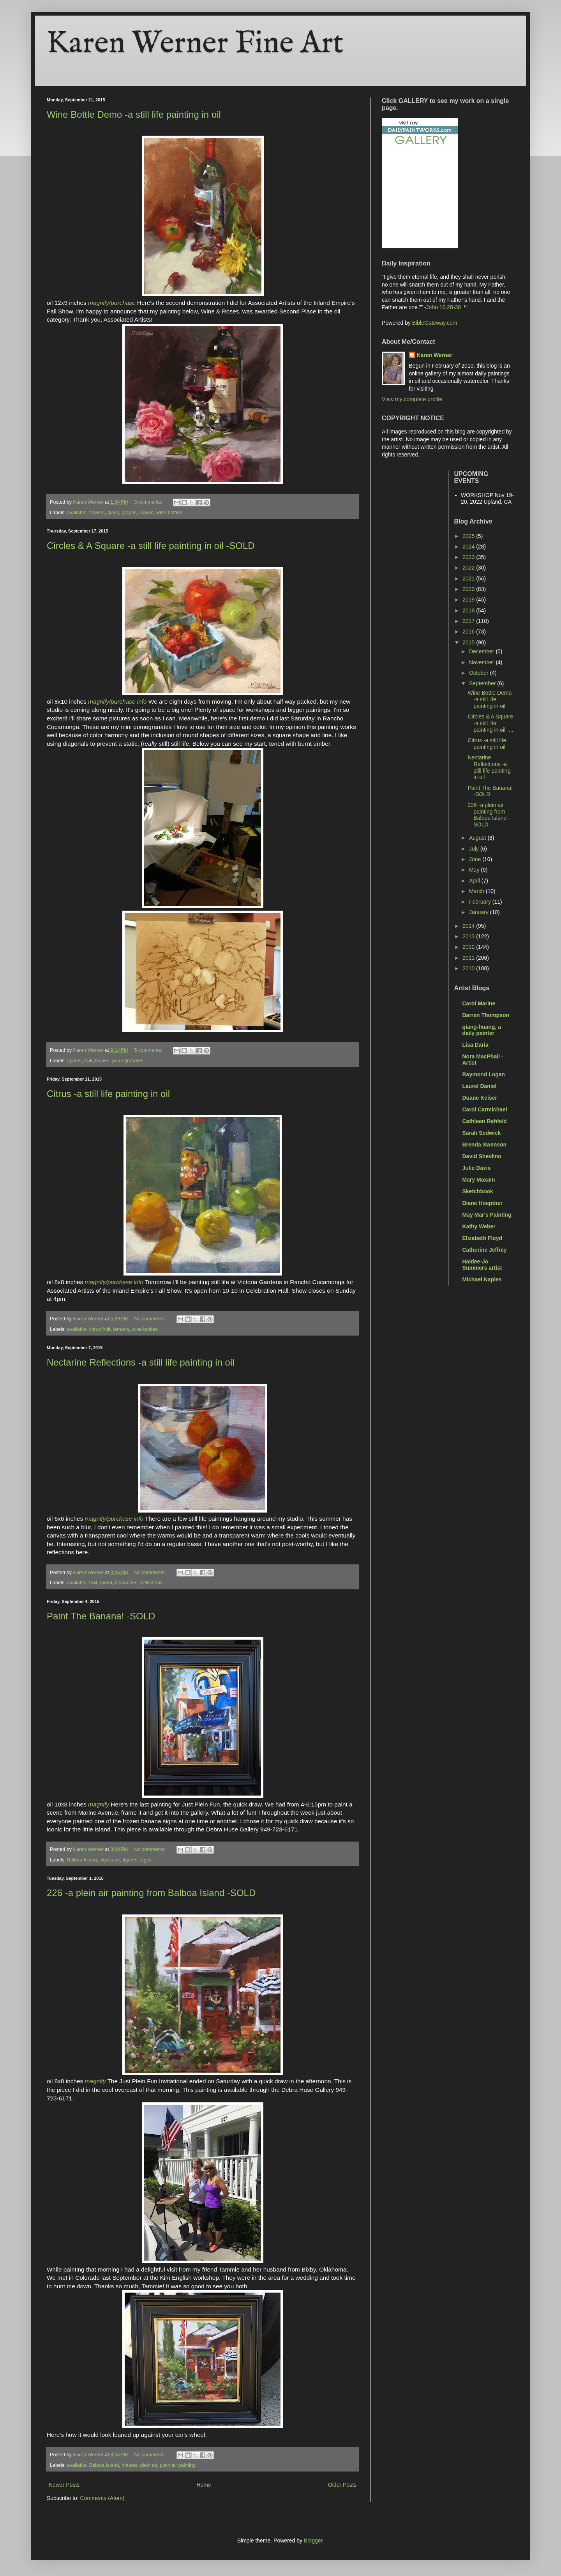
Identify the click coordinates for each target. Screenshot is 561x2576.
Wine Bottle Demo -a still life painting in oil (134, 114)
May (475, 870)
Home (203, 2485)
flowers (97, 512)
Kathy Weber (479, 1226)
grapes (129, 512)
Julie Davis (476, 1168)
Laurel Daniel (479, 1086)
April (475, 881)
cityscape (109, 1860)
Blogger (313, 2540)
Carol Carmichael (484, 1109)
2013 (469, 936)
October (479, 673)
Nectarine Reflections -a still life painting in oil (141, 1362)
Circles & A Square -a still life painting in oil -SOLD (151, 545)
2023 (469, 557)
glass (113, 512)
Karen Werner (435, 355)
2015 (469, 642)
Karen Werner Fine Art (195, 44)
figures (130, 1860)
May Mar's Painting (487, 1215)
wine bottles (169, 512)
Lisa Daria (475, 1045)
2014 (469, 926)
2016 (469, 631)
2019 (469, 599)
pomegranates (128, 1060)
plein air (148, 2465)
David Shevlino (481, 1156)
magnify (98, 1804)
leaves (146, 512)
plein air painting (178, 2465)
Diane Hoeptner (482, 1203)
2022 (469, 567)
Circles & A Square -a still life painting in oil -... (490, 723)
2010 (469, 968)
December (482, 651)
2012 (469, 947)
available (76, 512)
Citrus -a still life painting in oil (108, 1093)
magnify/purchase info (117, 701)
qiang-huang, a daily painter (481, 1030)
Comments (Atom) (102, 2498)
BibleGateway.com (434, 323)
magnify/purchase (111, 302)
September (483, 683)
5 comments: (149, 1050)
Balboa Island (82, 1860)
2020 (469, 589)
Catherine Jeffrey (484, 1250)
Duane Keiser (479, 1098)
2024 (469, 546)
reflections (151, 1582)
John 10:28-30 (443, 307)
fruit (88, 1060)
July (474, 849)
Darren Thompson (486, 1015)
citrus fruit (100, 1329)
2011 (469, 958)
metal (106, 1582)
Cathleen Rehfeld (484, 1121)
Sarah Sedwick (481, 1133)
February (480, 902)
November (482, 662)
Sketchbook (477, 1191)
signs (146, 1860)
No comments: (150, 1319)
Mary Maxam (478, 1180)
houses (130, 2465)
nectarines (126, 1582)
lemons (121, 1329)
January (479, 912)
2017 (469, 621)
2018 (469, 610)
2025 (469, 536)
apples (74, 1060)
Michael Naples (482, 1279)
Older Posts (342, 2485)
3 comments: (149, 502)
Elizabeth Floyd (482, 1238)
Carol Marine (479, 1003)
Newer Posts (64, 2485)
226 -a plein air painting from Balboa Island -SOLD (151, 1893)
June (475, 859)
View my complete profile (412, 399)
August (478, 838)
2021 (469, 578)
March (477, 891)
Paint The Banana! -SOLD (101, 1616)
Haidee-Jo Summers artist (482, 1264)
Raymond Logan (483, 1074)
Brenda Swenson (484, 1144)
